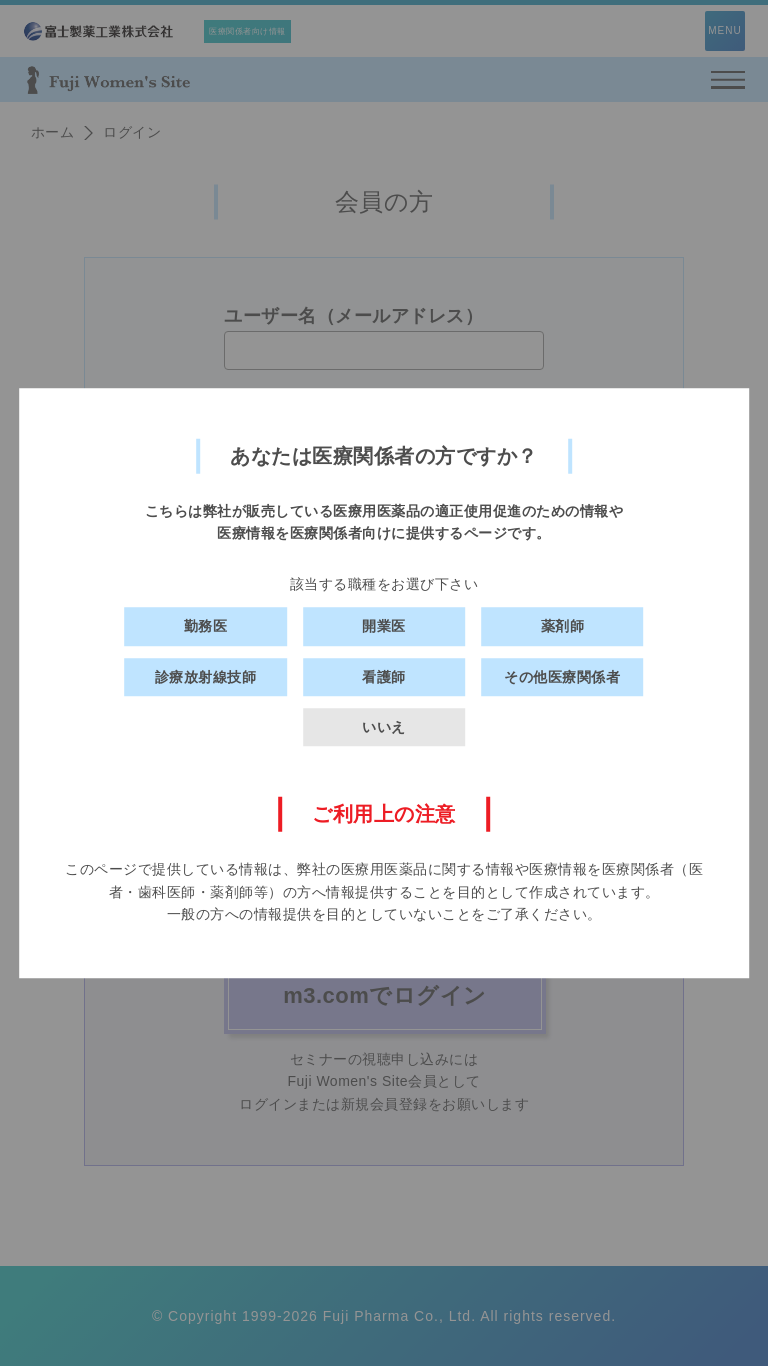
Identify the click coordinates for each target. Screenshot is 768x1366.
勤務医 (206, 626)
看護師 (384, 677)
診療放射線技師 (206, 677)
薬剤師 (563, 626)
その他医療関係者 (562, 677)
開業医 (384, 626)
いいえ (384, 727)
